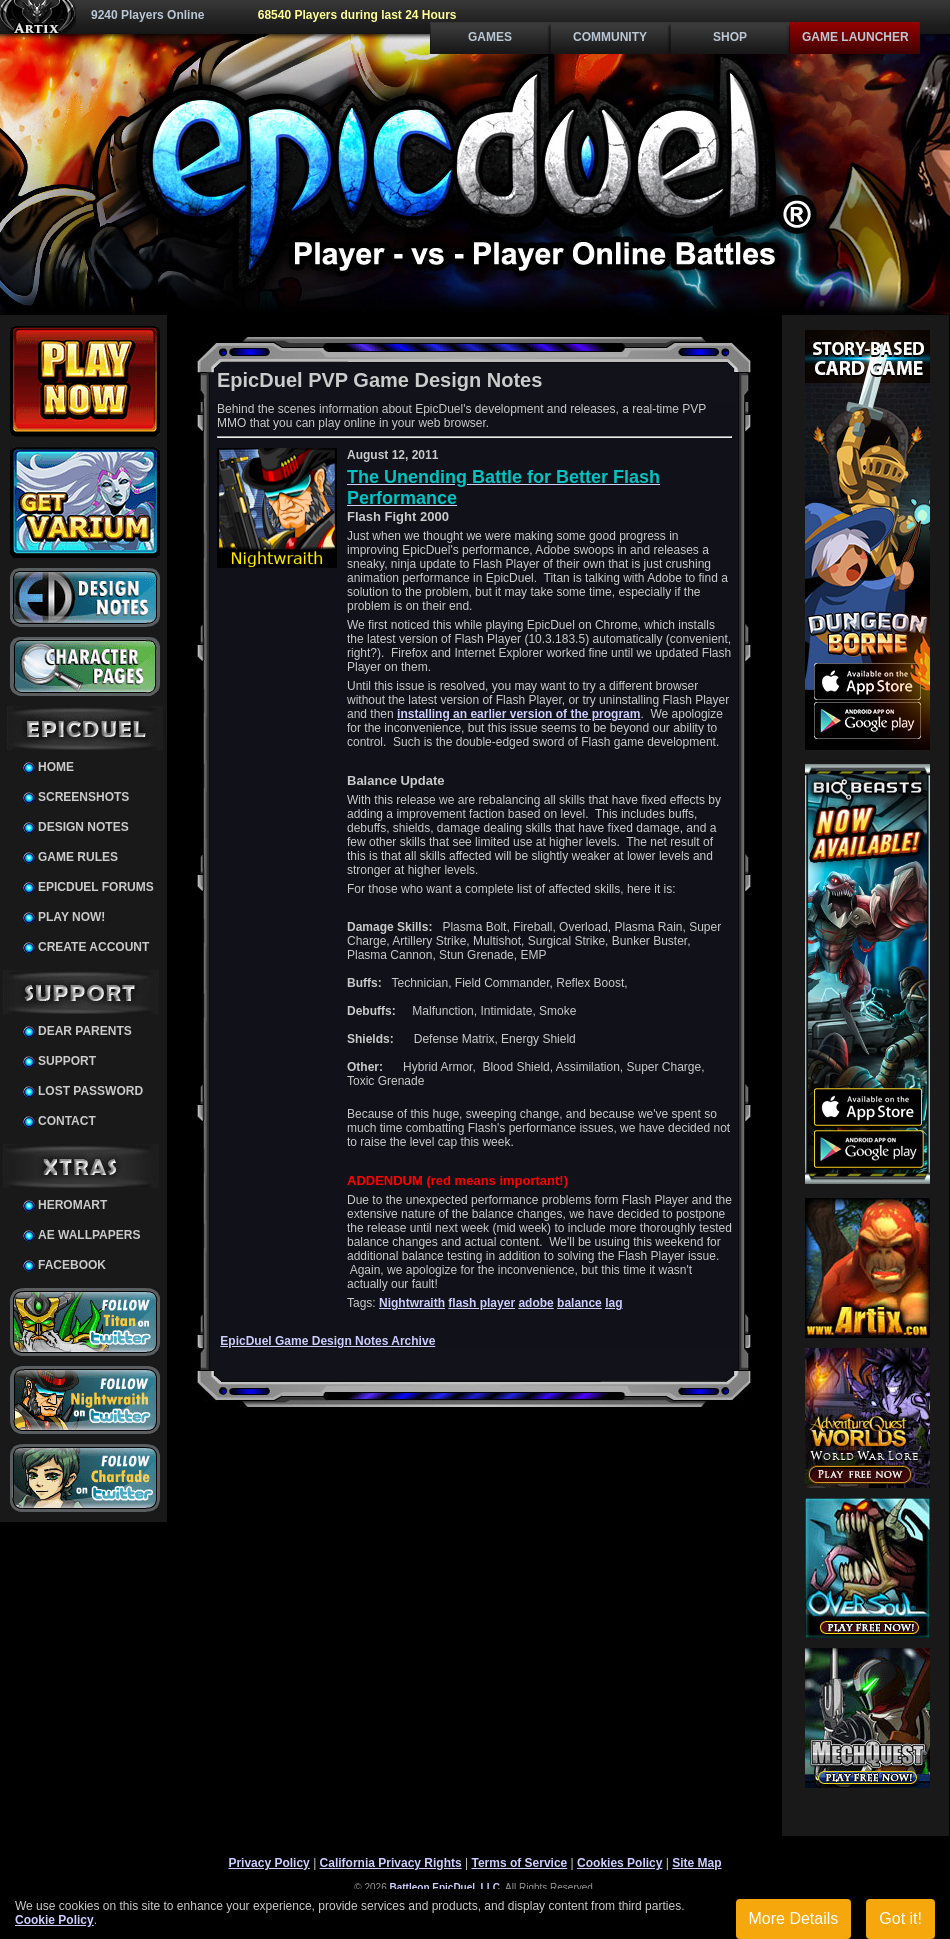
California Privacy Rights (391, 1863)
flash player (481, 1303)
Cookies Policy (619, 1863)
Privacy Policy (268, 1863)
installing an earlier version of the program (518, 714)
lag (613, 1303)
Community (610, 37)
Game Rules (78, 857)
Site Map (696, 1863)
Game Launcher (855, 37)
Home (56, 767)
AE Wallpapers (89, 1235)
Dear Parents (85, 1031)
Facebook (72, 1265)
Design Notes (83, 827)
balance (579, 1303)
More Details (794, 1918)
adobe (535, 1303)
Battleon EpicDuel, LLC (445, 1887)
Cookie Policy (54, 1920)
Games (490, 37)
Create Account (93, 947)
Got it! (900, 1918)
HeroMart (72, 1205)
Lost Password (90, 1091)
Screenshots (83, 797)
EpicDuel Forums (96, 887)
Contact (67, 1121)
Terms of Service (519, 1863)
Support (67, 1061)
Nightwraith (412, 1303)
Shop (730, 37)
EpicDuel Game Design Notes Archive (327, 1341)
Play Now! (71, 917)
